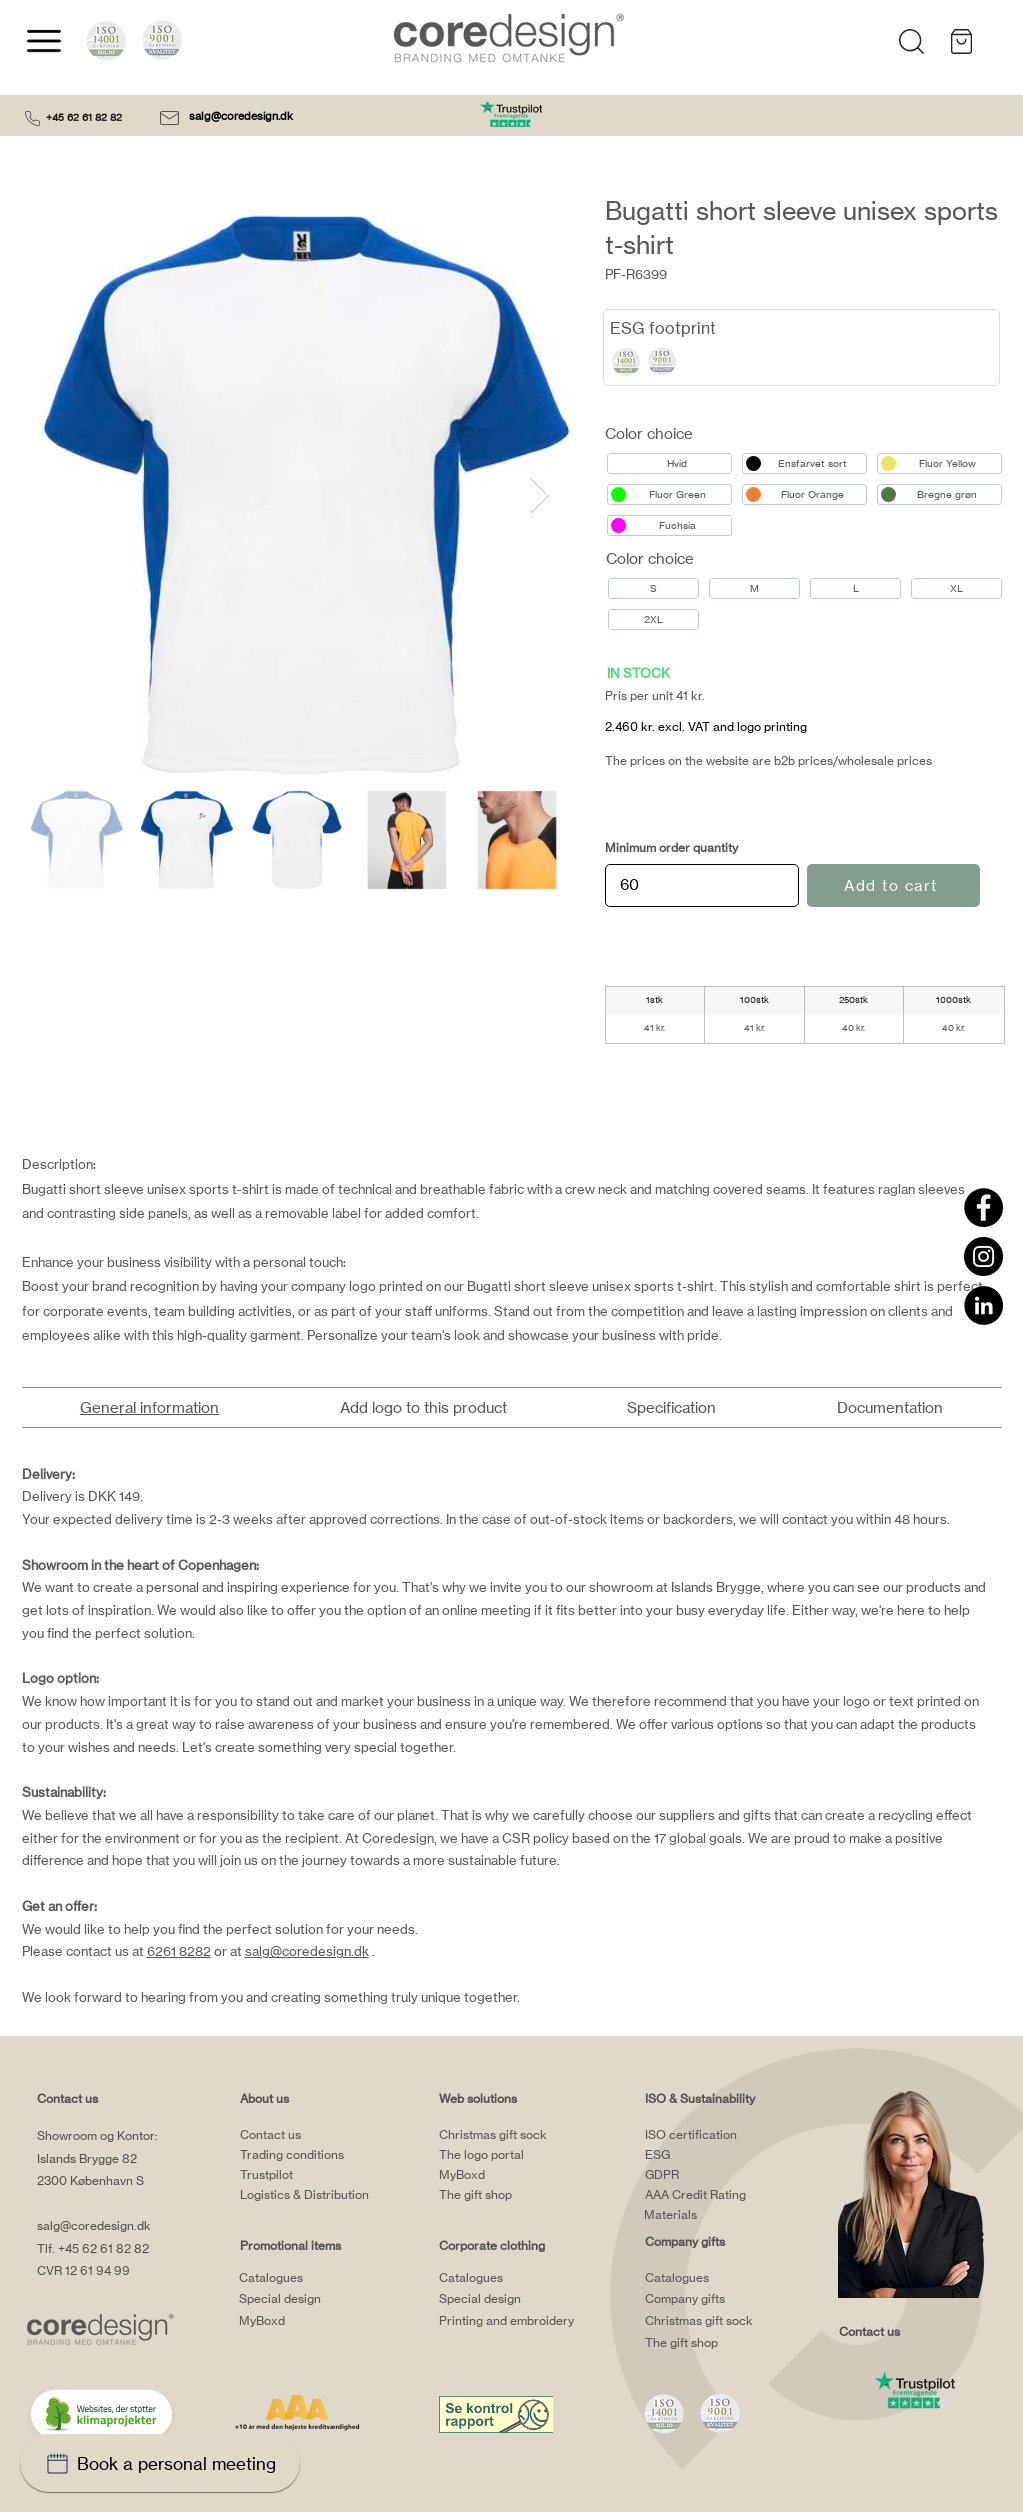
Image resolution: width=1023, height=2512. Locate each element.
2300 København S (90, 2180)
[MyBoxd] (318, 2321)
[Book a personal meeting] (160, 2463)
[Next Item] (539, 495)
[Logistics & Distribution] (319, 2194)
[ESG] (724, 2154)
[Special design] (318, 2299)
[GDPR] (724, 2174)
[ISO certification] (724, 2134)
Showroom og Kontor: (97, 2135)
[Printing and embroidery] (545, 2321)
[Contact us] (319, 2134)
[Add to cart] (893, 885)
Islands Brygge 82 (87, 2158)
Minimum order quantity (671, 848)
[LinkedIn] (983, 1305)
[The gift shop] (518, 2194)
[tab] (150, 1407)
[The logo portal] (518, 2154)
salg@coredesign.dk (242, 116)
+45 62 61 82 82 (84, 117)
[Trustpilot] (319, 2174)
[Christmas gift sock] (518, 2134)
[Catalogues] (318, 2278)
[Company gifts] (724, 2299)
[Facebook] (983, 1207)
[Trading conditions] (319, 2154)
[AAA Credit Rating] (724, 2194)
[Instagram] (983, 1256)
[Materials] (723, 2214)
